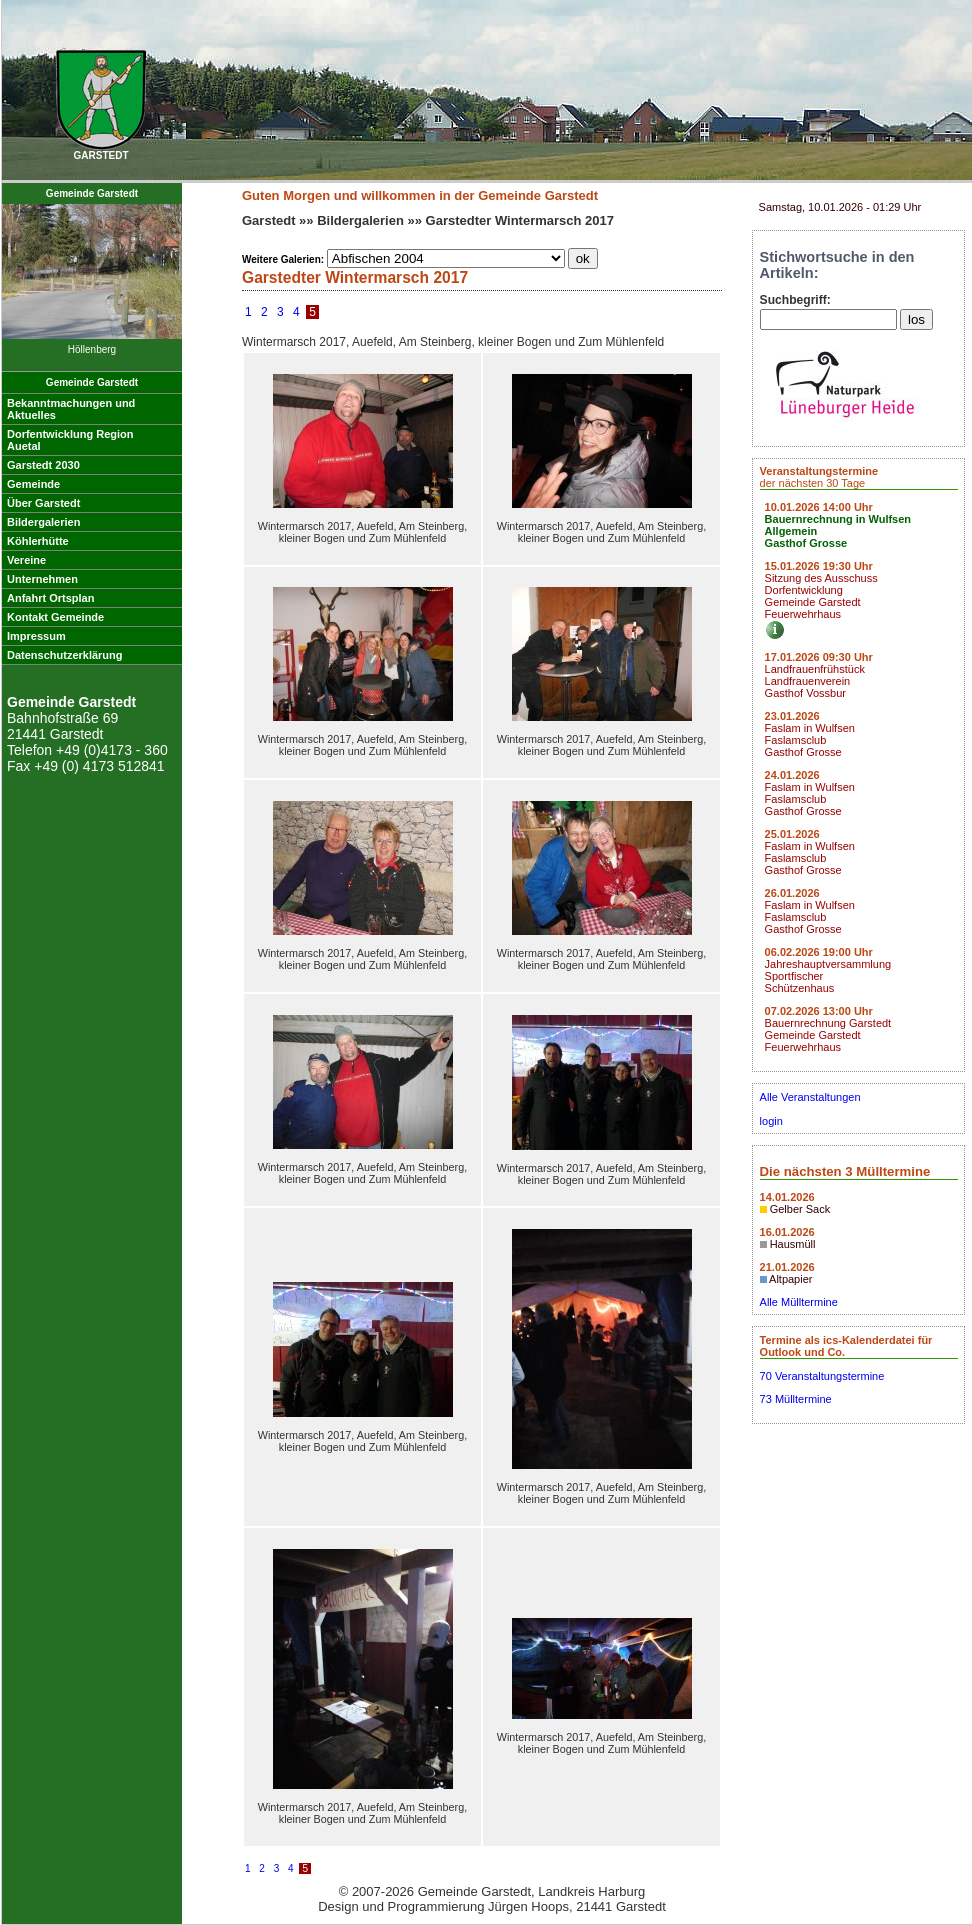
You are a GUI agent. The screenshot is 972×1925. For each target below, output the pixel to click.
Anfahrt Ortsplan (50, 598)
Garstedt (268, 220)
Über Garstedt (43, 503)
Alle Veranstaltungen (810, 1097)
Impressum (36, 636)
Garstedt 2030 (43, 465)
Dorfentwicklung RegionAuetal (70, 440)
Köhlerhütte (38, 541)
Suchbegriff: (795, 300)
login (771, 1121)
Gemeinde (33, 484)
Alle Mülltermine (799, 1302)
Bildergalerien (43, 522)
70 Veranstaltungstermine (822, 1376)
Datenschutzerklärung (65, 655)
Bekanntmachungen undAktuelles (71, 409)
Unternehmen (42, 579)
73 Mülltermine (796, 1399)
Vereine (26, 560)
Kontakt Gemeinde (55, 617)
